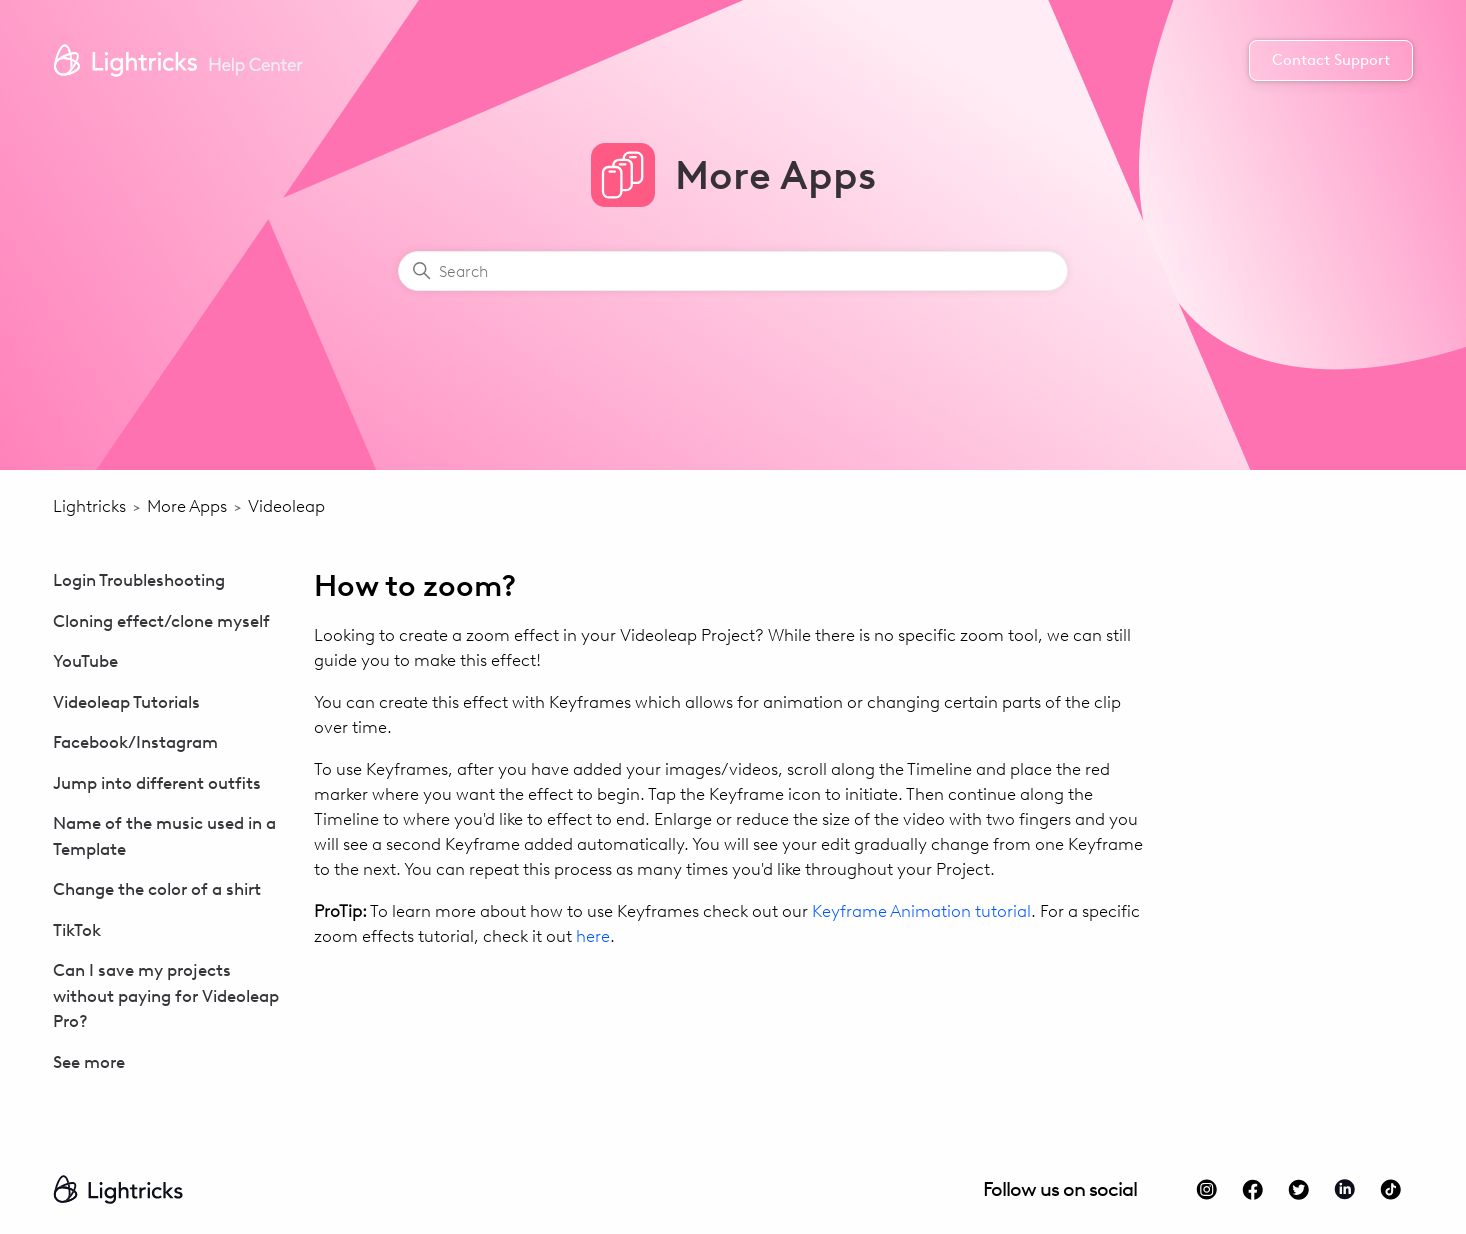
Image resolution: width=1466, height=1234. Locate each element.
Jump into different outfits (157, 783)
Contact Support (1331, 60)
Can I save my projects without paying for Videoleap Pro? (166, 995)
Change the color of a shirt (157, 889)
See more (89, 1062)
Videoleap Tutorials (126, 702)
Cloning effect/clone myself (161, 621)
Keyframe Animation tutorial (921, 911)
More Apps (187, 506)
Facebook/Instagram (135, 742)
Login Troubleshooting (139, 580)
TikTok (77, 930)
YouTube (85, 661)
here (593, 936)
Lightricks (89, 506)
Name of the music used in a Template (164, 836)
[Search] (733, 271)
